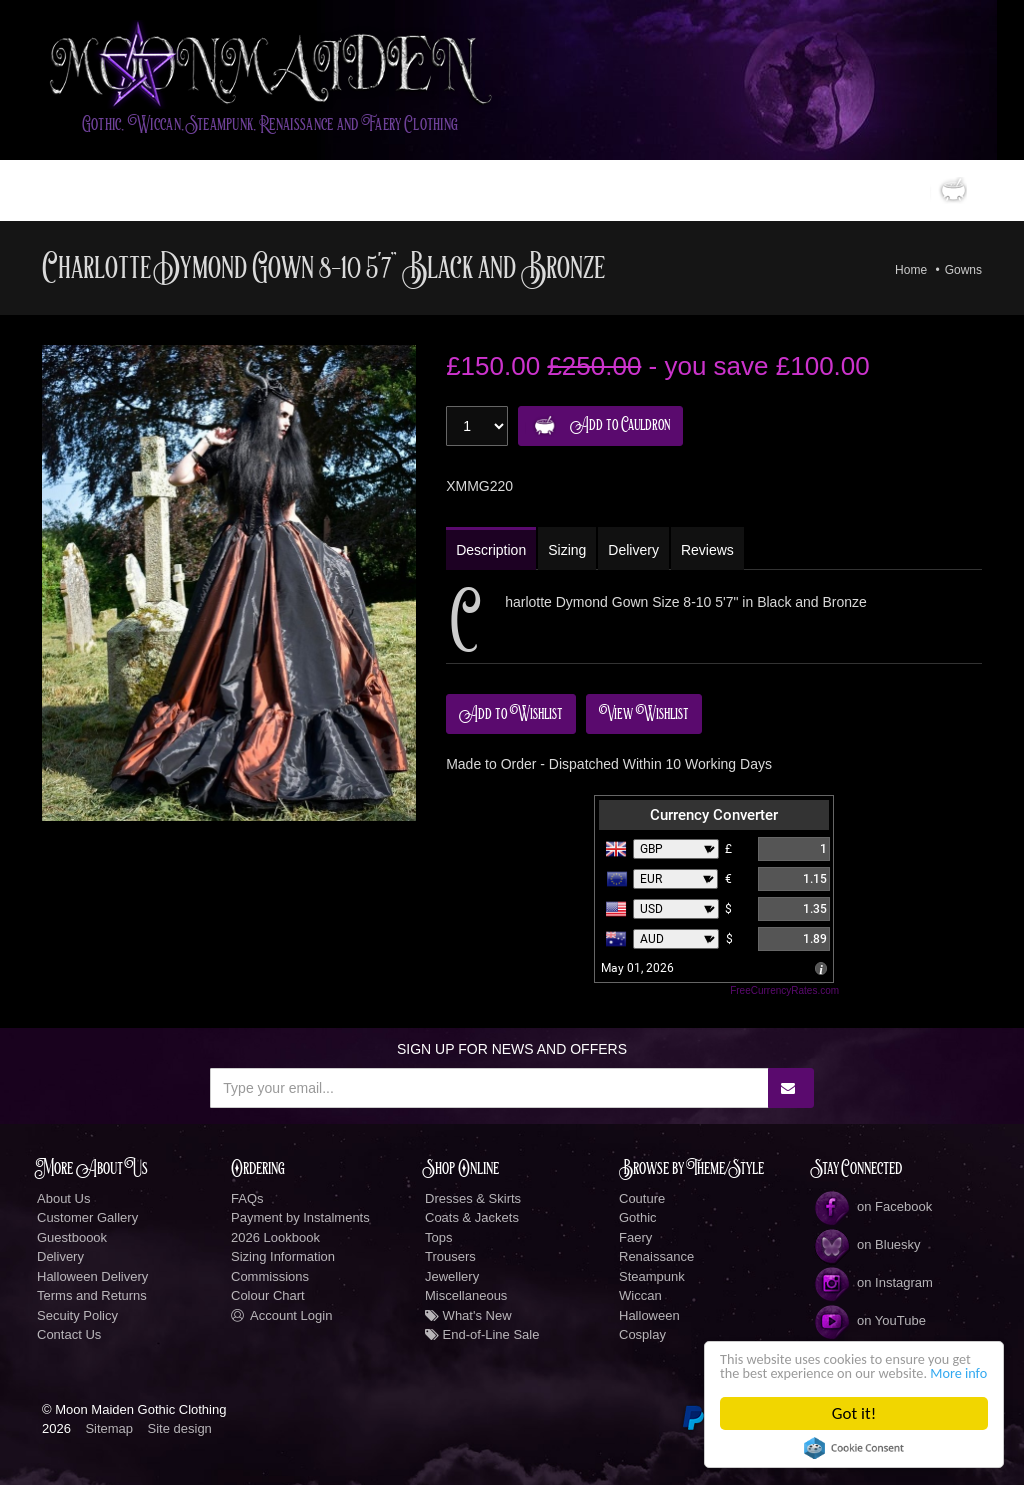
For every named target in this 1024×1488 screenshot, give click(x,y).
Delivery (60, 1259)
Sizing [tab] (570, 553)
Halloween (649, 1318)
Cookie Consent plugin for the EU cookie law (854, 1448)
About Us (63, 1201)
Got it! (854, 1413)
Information (563, 192)
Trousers (450, 1259)
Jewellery (452, 1279)
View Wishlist (644, 717)
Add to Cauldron (597, 428)
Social (653, 192)
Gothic (638, 1220)
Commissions (270, 1279)
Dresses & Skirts (473, 1201)
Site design (180, 1431)
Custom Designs (406, 192)
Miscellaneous (466, 1298)
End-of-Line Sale (482, 1337)
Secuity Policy (77, 1318)
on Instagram (873, 1285)
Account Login (281, 1318)
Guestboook (72, 1240)
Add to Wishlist (511, 717)
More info (816, 1371)
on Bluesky (867, 1247)
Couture (642, 1201)
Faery (635, 1240)
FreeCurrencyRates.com (784, 993)
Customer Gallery (87, 1220)
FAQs (247, 1201)
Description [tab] (492, 553)
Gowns (963, 272)
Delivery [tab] (638, 553)
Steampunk (652, 1279)
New (491, 192)
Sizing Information (283, 1259)
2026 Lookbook (275, 1240)
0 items (912, 192)
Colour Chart (268, 1298)
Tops (438, 1240)
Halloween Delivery (92, 1279)
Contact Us (69, 1337)
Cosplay (642, 1337)
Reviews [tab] (714, 553)
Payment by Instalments (300, 1220)
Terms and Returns (92, 1298)
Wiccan (640, 1298)
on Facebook (872, 1209)
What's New (468, 1318)
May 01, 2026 (637, 971)
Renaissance (656, 1259)
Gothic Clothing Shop (174, 192)
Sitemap (109, 1431)
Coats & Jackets (472, 1220)
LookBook (305, 192)
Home (71, 192)
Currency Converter (714, 818)
